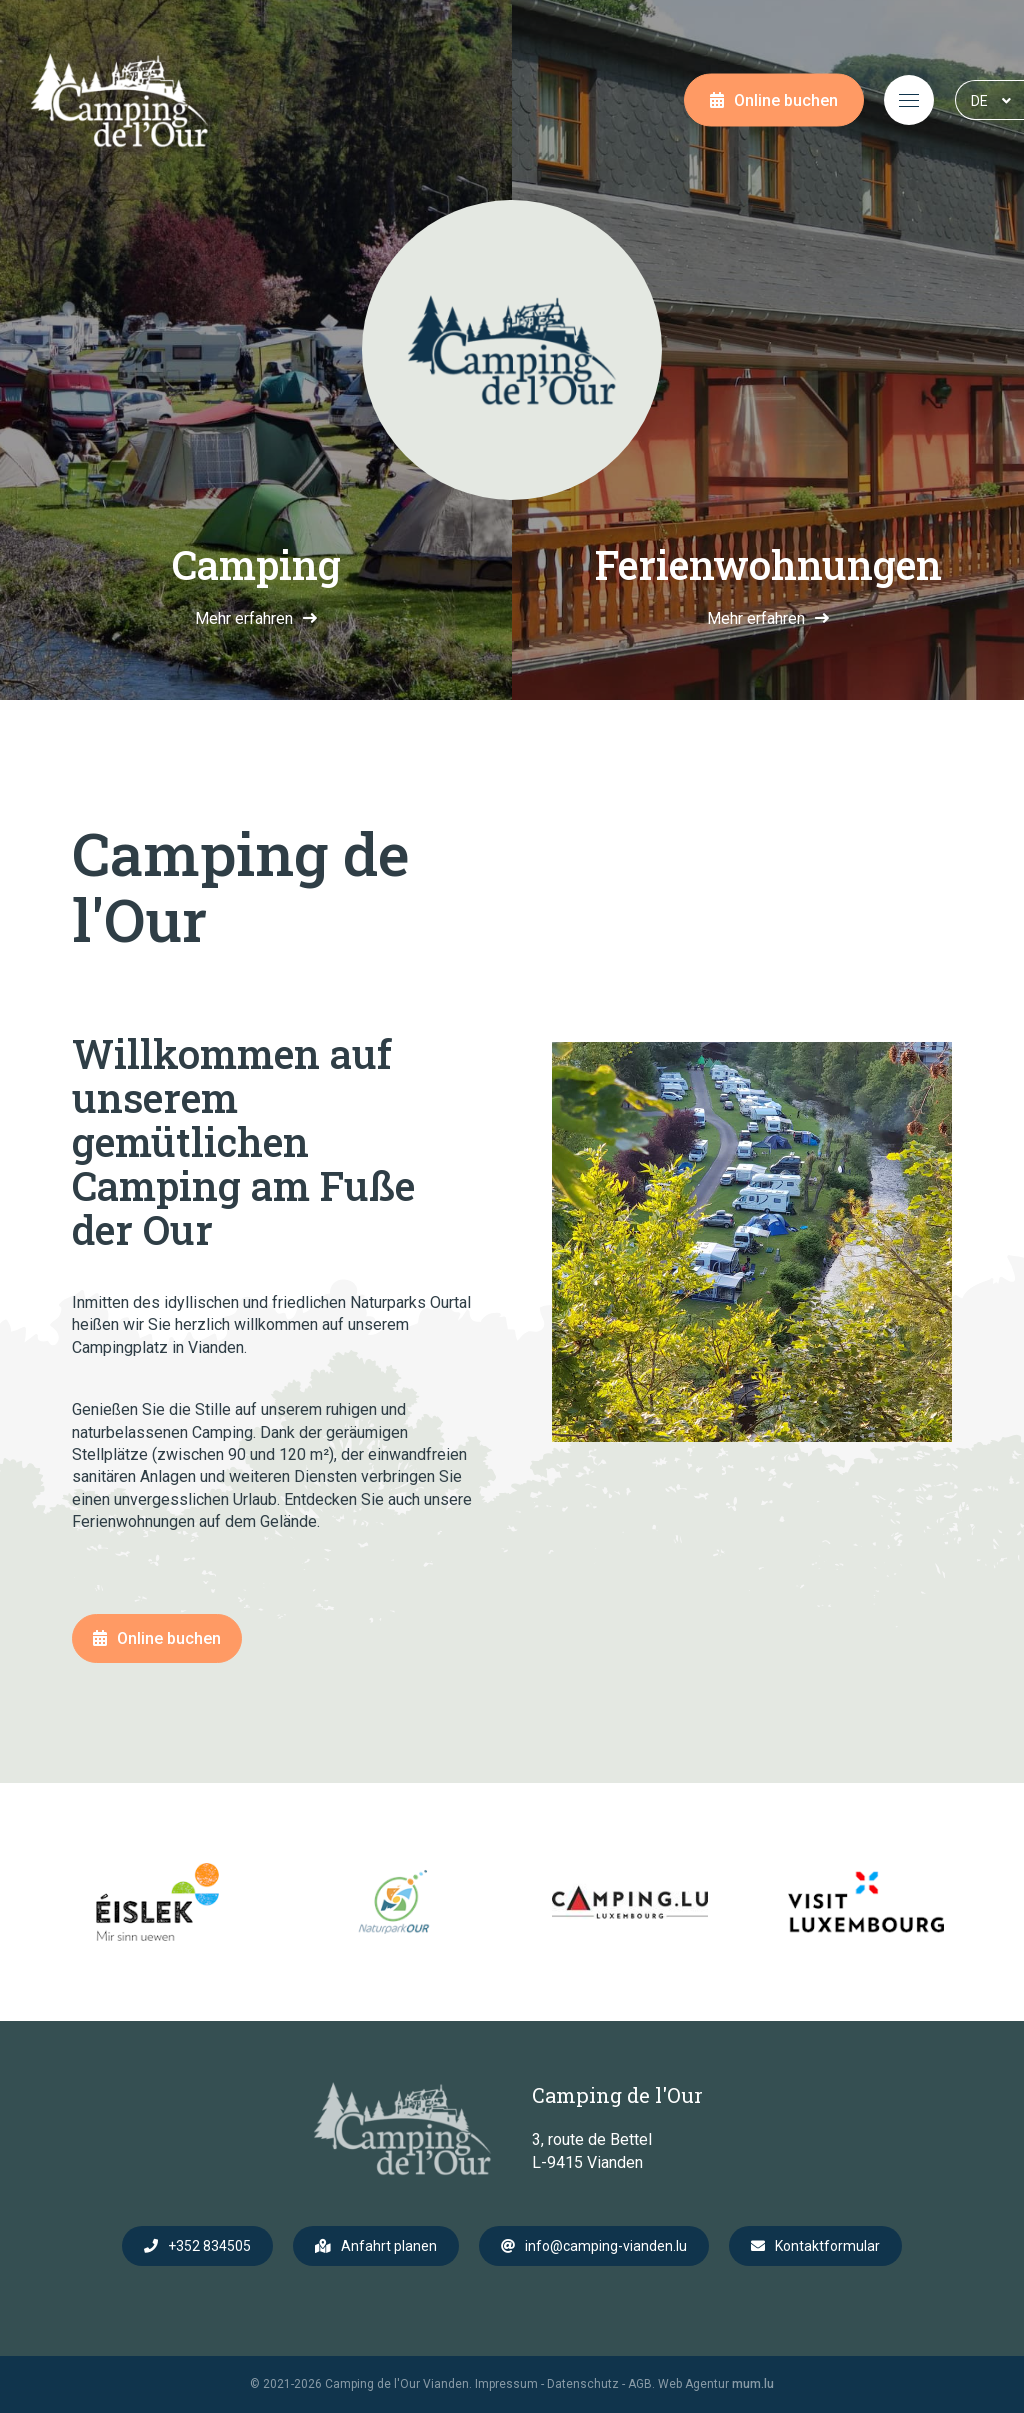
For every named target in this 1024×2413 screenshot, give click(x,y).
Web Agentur (693, 2384)
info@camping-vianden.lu (606, 2246)
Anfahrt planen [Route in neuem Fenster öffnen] (389, 2246)
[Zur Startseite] (119, 100)
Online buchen (786, 100)
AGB (640, 2384)
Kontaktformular (827, 2246)
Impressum (506, 2384)
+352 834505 (209, 2246)
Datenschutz (583, 2384)
